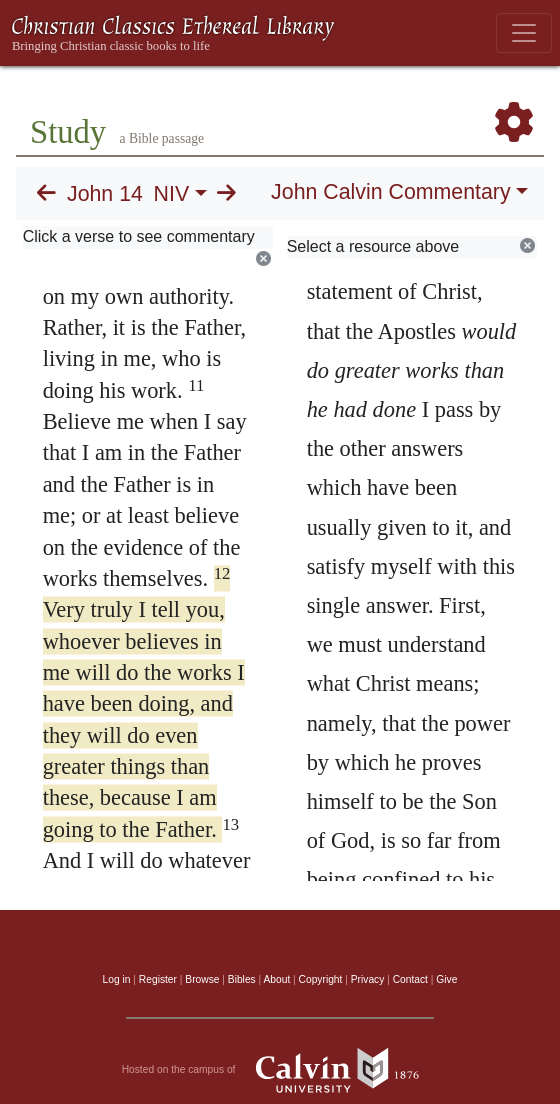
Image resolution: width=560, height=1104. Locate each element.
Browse (202, 979)
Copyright (321, 979)
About (276, 979)
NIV (172, 194)
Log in (117, 979)
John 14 (105, 194)
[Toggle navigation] (524, 33)
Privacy (368, 979)
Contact (410, 979)
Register (158, 979)
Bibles (242, 979)
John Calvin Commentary (390, 192)
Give (446, 979)
